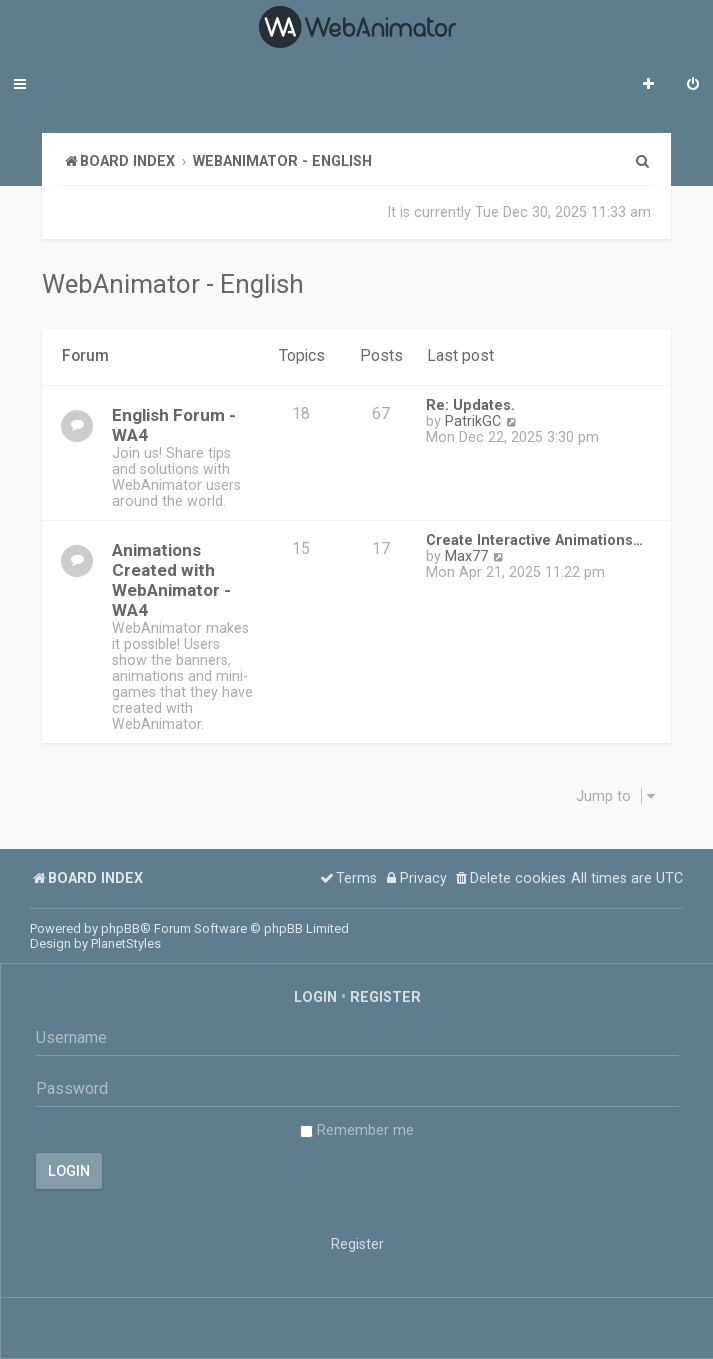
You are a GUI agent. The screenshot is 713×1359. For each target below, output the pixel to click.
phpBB (120, 928)
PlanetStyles (126, 943)
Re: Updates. (470, 405)
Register (385, 997)
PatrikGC (473, 421)
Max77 (466, 556)
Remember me (357, 1130)
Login (315, 997)
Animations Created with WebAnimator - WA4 (171, 580)
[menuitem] (693, 86)
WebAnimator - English (173, 284)
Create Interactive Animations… (534, 540)
